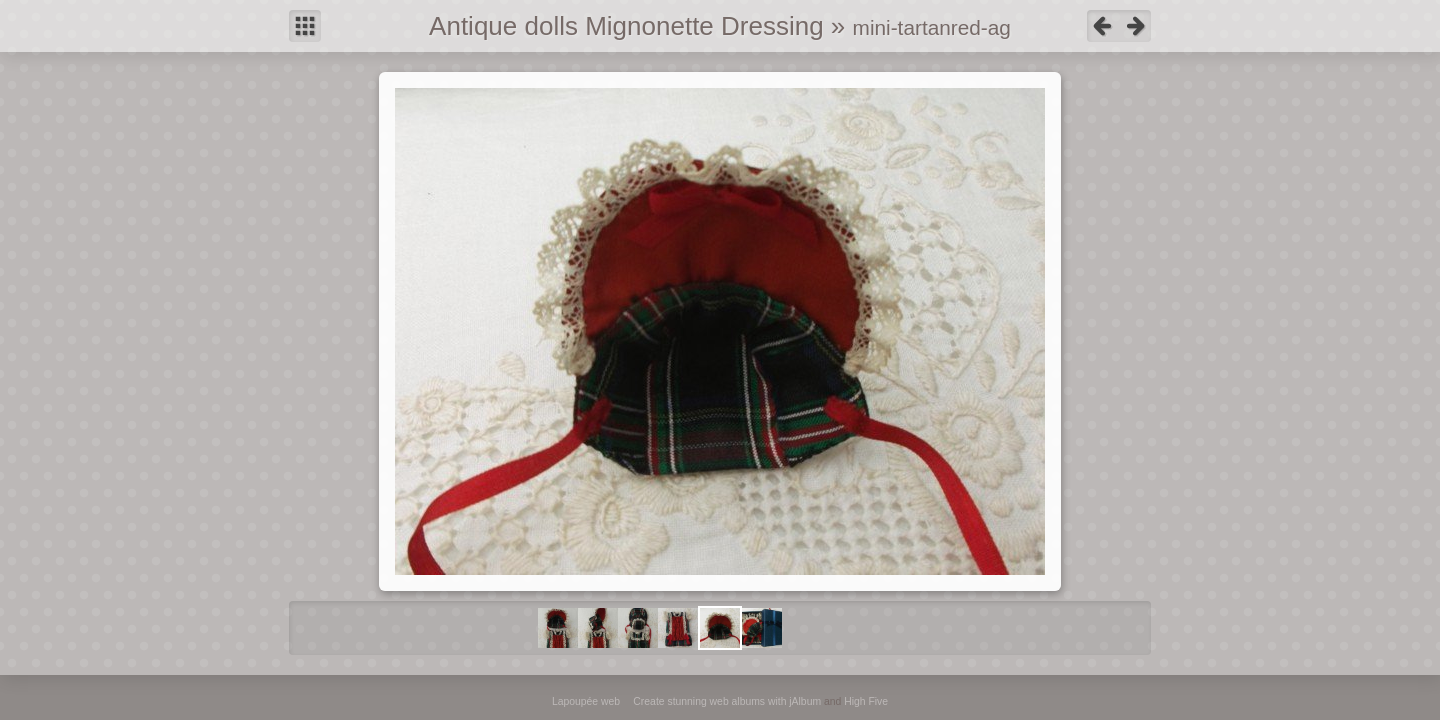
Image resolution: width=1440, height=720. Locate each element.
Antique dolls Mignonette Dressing (626, 26)
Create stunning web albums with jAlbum (727, 701)
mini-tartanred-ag (932, 27)
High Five (866, 701)
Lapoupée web (586, 701)
